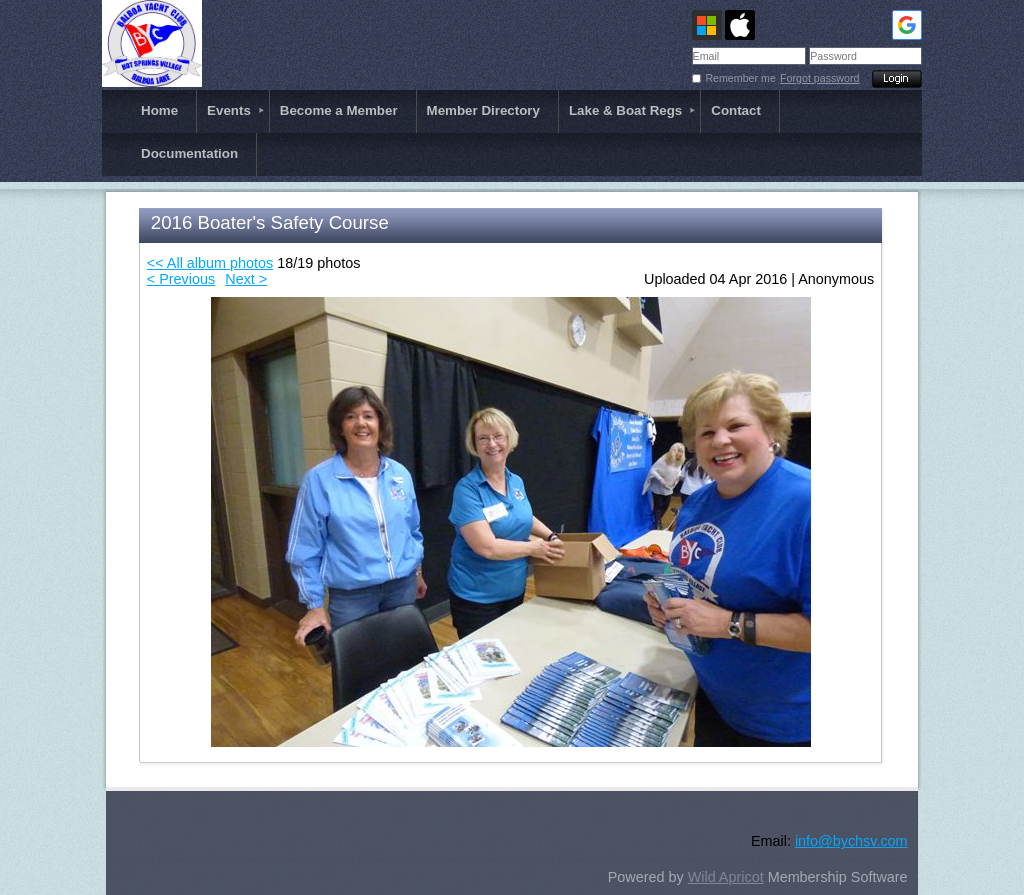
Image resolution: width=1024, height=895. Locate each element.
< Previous (181, 279)
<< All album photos (210, 263)
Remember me (740, 78)
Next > (246, 279)
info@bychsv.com (851, 841)
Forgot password (819, 78)
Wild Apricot (726, 877)
